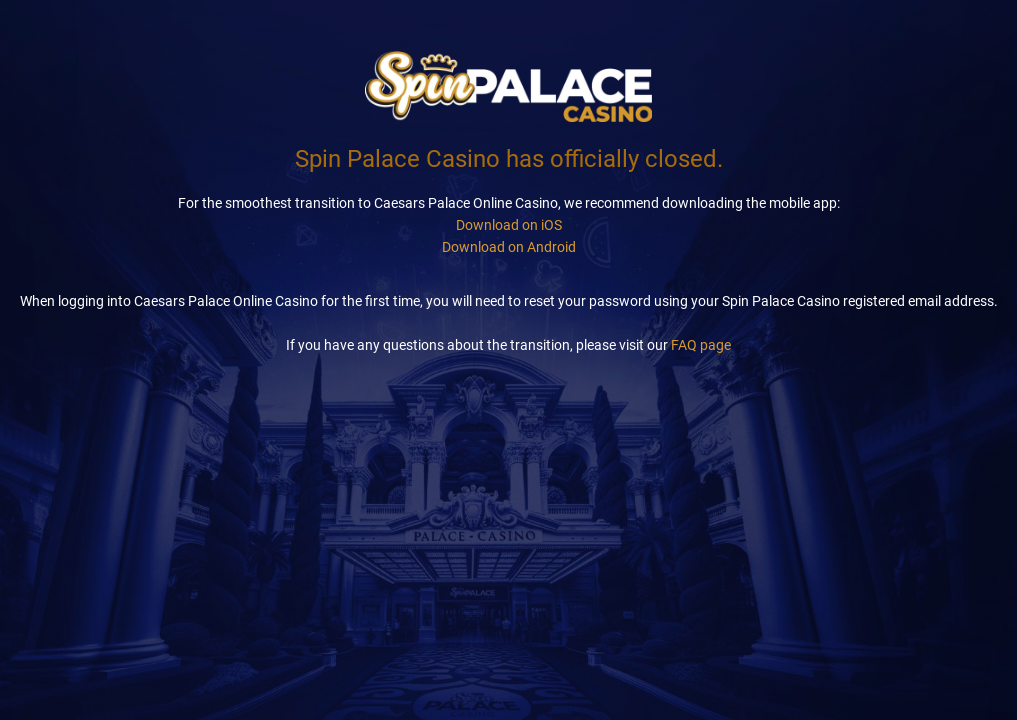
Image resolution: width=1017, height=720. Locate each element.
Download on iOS (509, 225)
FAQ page (701, 345)
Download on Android (509, 247)
